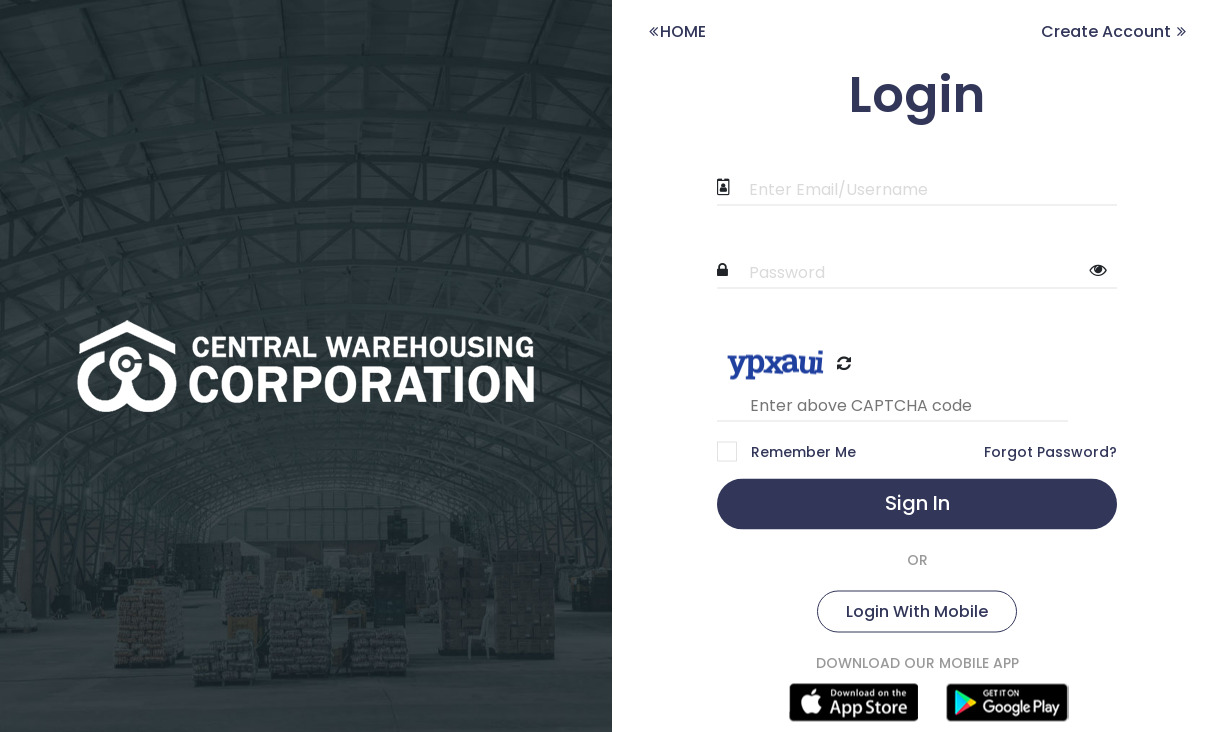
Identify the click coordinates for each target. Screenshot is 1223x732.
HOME (676, 31)
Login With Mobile (917, 611)
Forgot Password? (1050, 452)
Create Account (1114, 31)
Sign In (917, 503)
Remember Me (801, 452)
